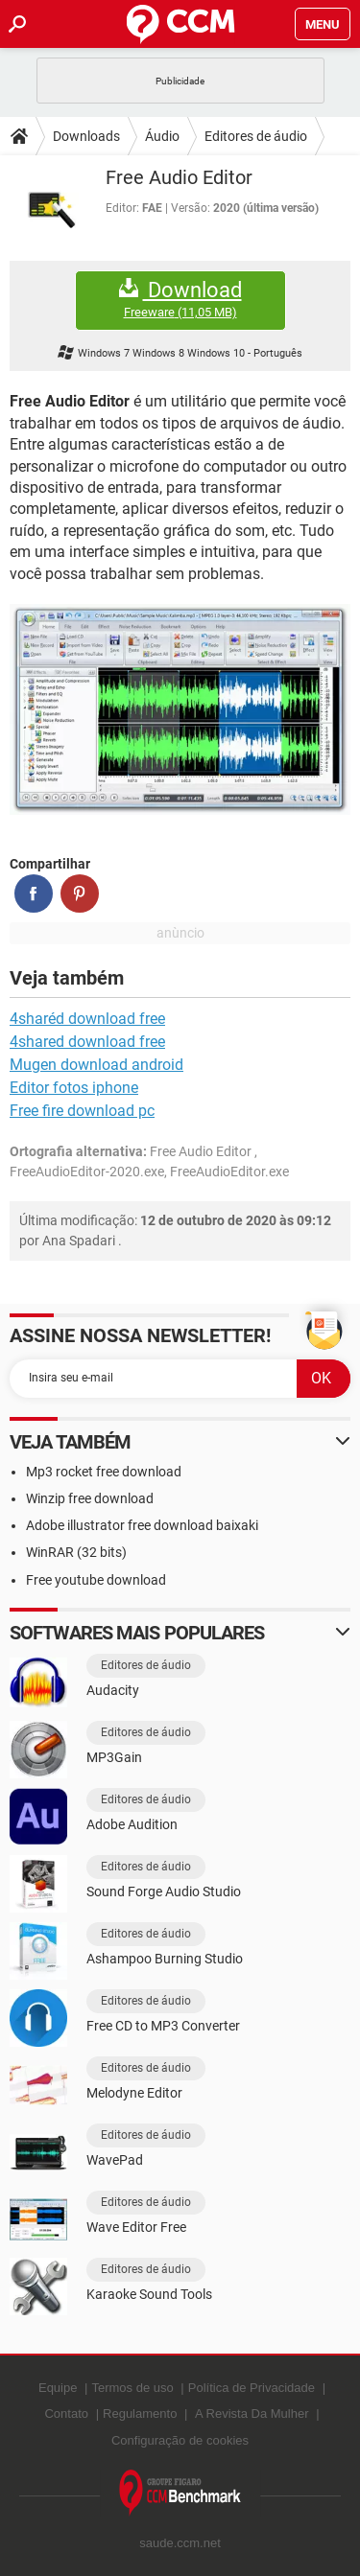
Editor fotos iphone (74, 1088)
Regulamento (140, 2413)
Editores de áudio (255, 136)
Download (180, 299)
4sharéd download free (87, 1019)
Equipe (57, 2387)
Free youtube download (96, 1580)
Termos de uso (132, 2387)
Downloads (86, 136)
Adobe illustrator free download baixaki (142, 1525)
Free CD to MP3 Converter (163, 2025)
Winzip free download (90, 1498)
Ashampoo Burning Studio (164, 1958)
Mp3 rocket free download (103, 1471)
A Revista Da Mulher (252, 2413)
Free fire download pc (82, 1111)
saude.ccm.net (180, 2543)
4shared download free (87, 1042)
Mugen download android (96, 1065)
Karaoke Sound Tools (149, 2294)
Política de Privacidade (251, 2387)
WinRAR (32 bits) (76, 1552)
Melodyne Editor (134, 2092)
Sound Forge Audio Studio (163, 1891)
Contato (66, 2413)
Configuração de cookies (180, 2440)
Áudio (162, 136)
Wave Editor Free (136, 2227)
